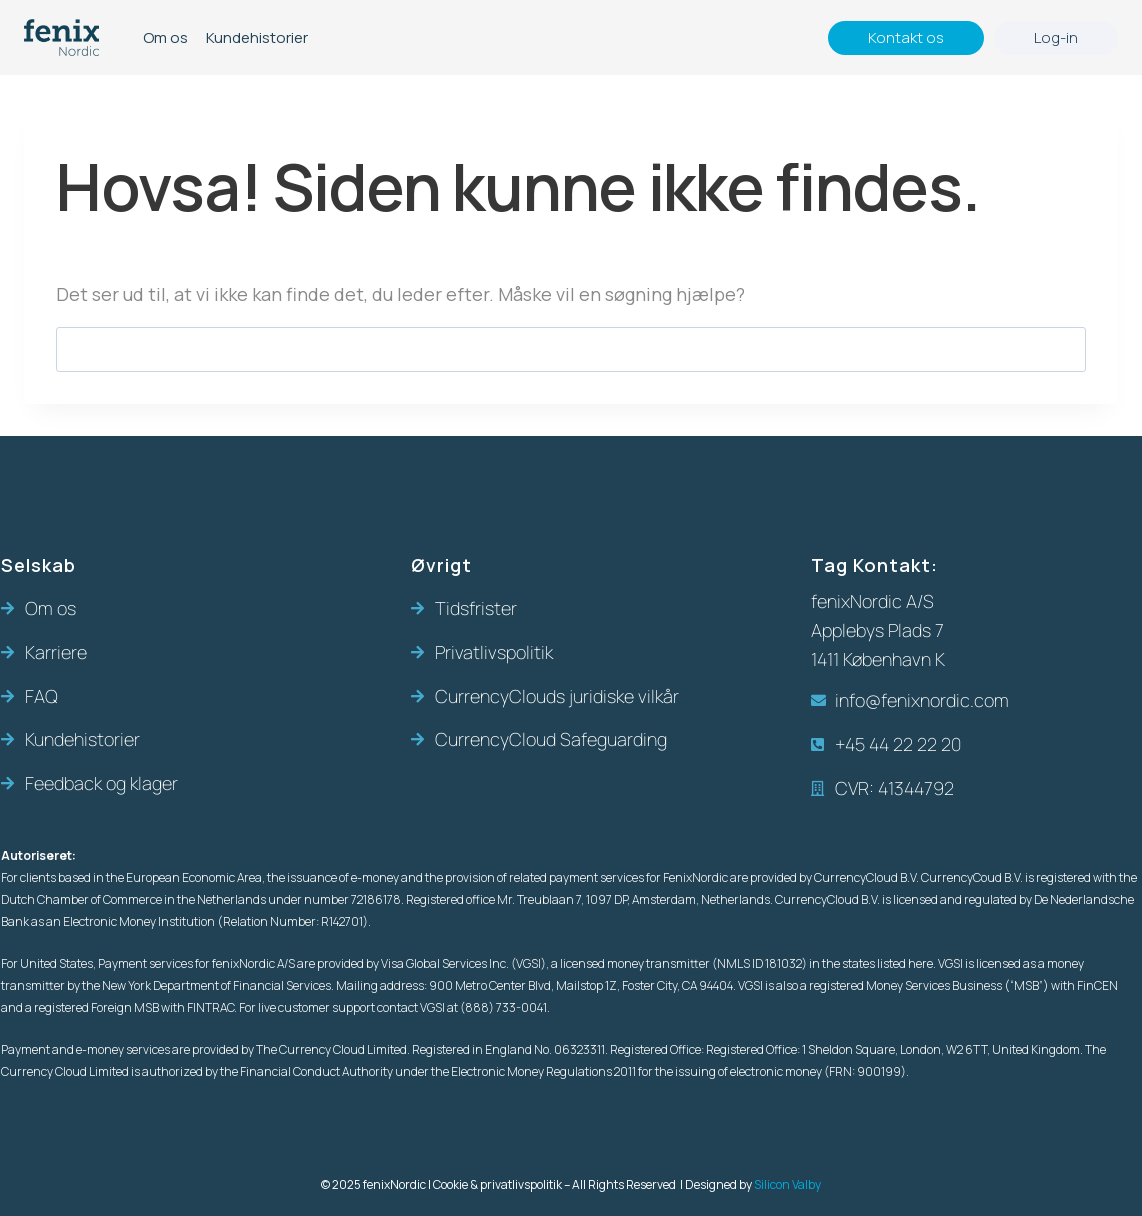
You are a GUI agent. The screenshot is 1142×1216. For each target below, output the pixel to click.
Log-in (1056, 37)
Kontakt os (906, 37)
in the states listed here (871, 963)
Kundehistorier (257, 37)
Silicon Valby (787, 1184)
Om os (165, 37)
